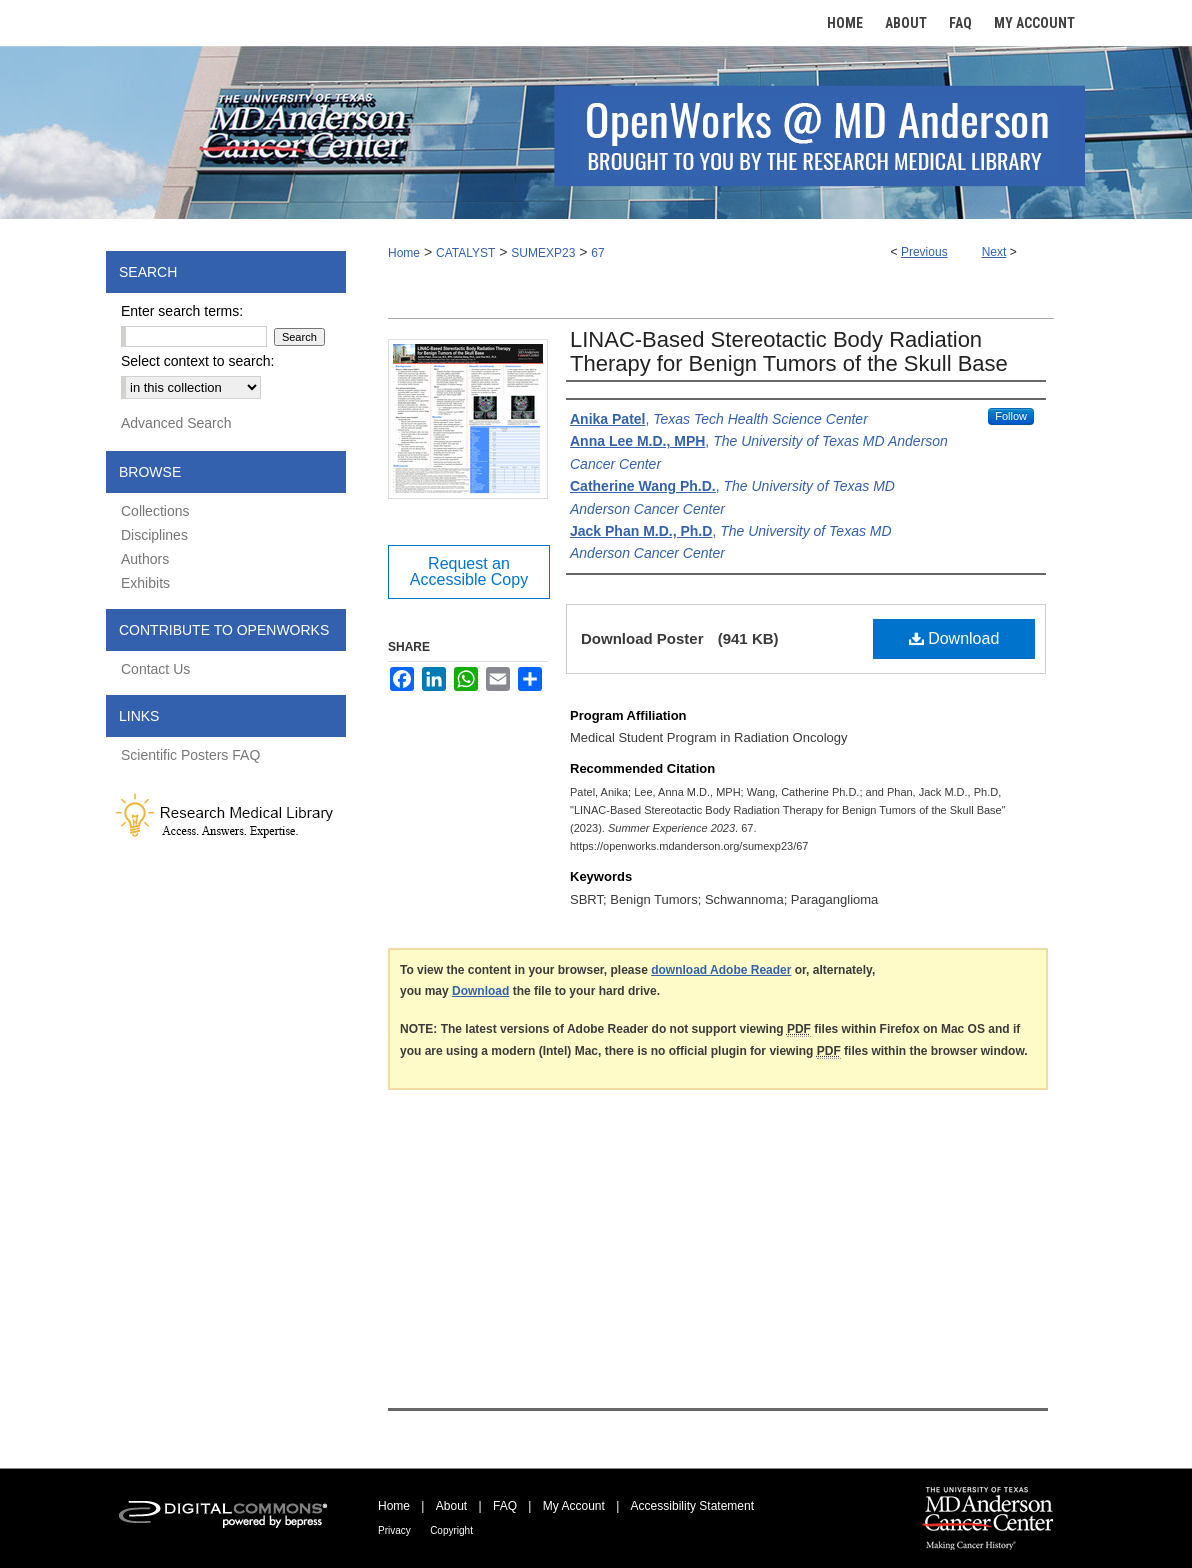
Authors (145, 559)
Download (954, 638)
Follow (1011, 416)
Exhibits (145, 583)
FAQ (505, 1506)
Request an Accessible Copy (469, 571)
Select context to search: (197, 361)
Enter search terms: (182, 311)
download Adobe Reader (721, 970)
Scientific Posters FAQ (190, 755)
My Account (574, 1506)
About (451, 1506)
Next (994, 252)
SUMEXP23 (543, 253)
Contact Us (155, 669)
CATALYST (465, 253)
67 (597, 253)
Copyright (451, 1530)
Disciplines (154, 535)
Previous (924, 252)
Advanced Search (176, 423)
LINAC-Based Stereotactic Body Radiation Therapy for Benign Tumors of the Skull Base (789, 351)
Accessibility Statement (692, 1506)
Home (404, 253)
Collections (155, 511)
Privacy (394, 1530)
